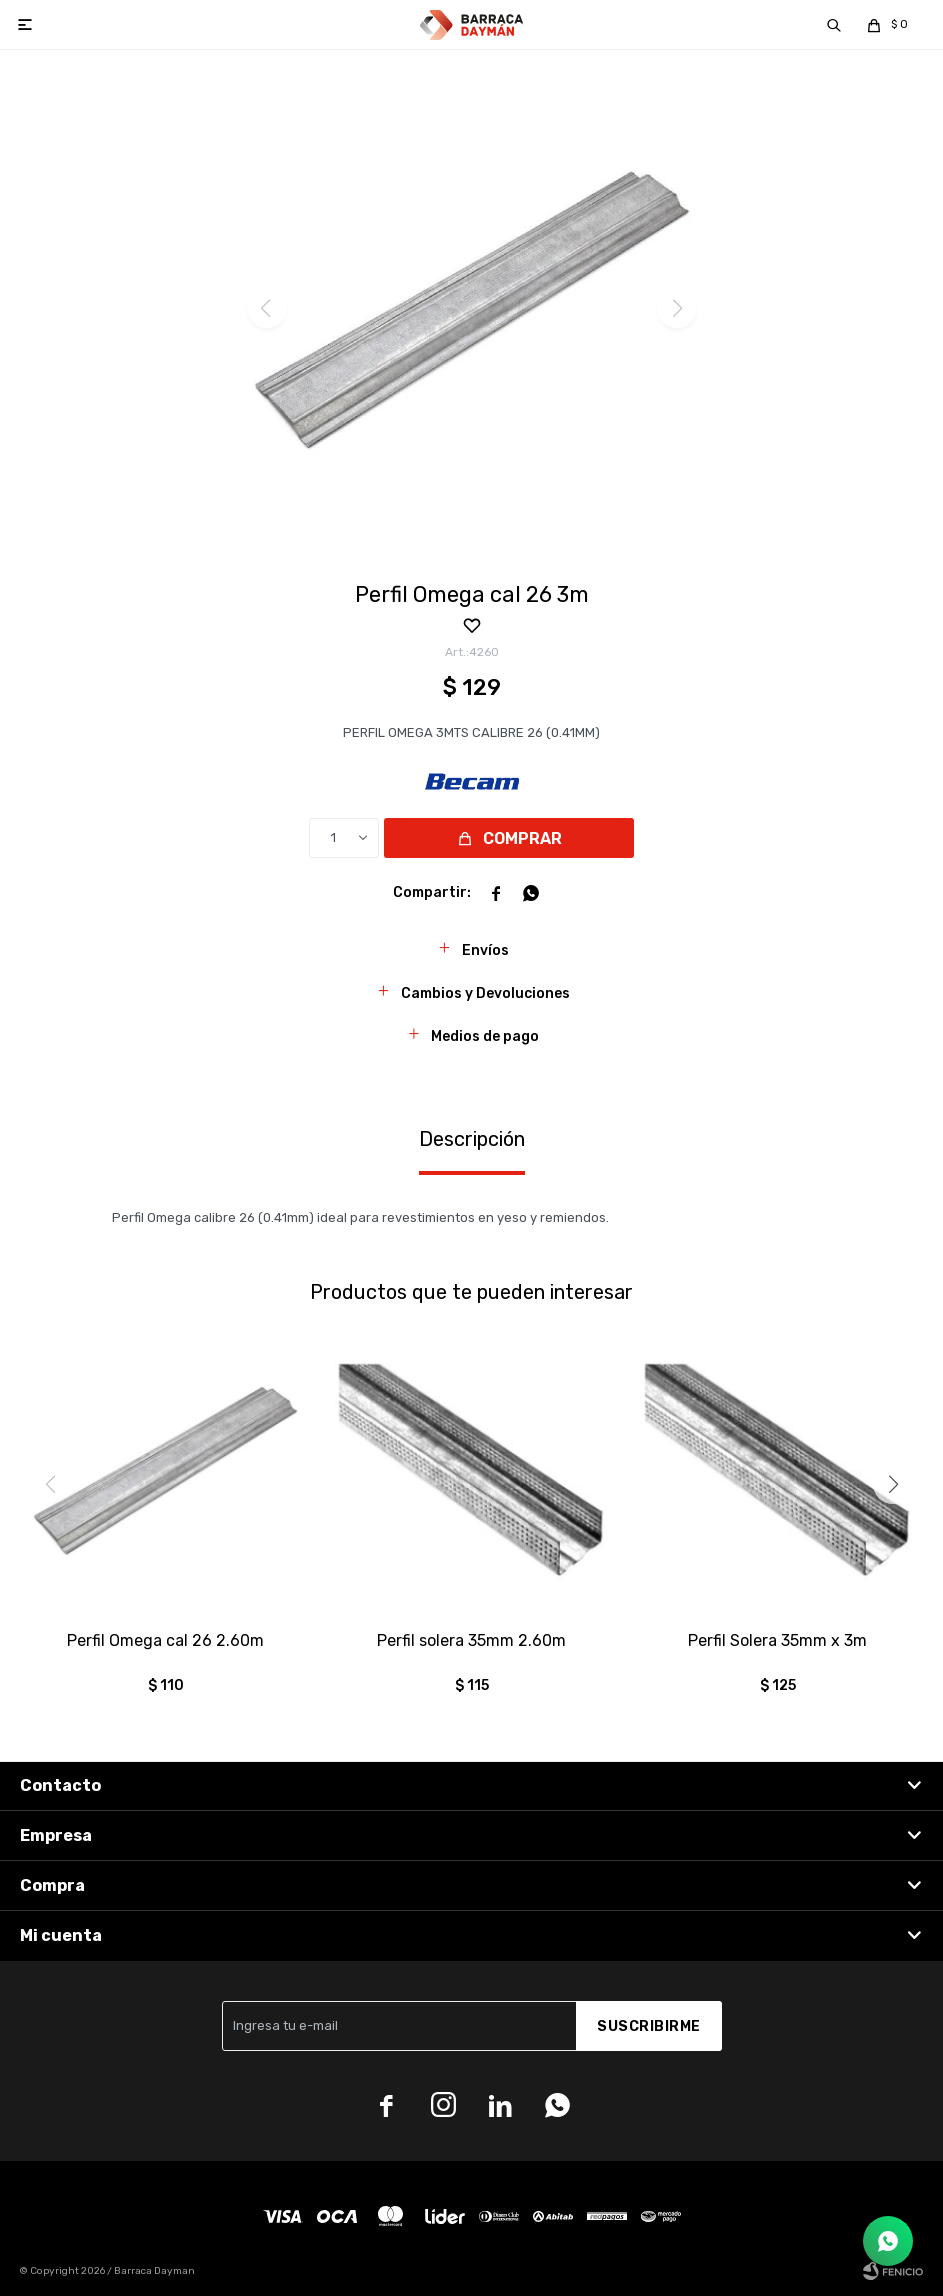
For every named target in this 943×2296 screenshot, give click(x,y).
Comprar (522, 838)
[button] (893, 1484)
